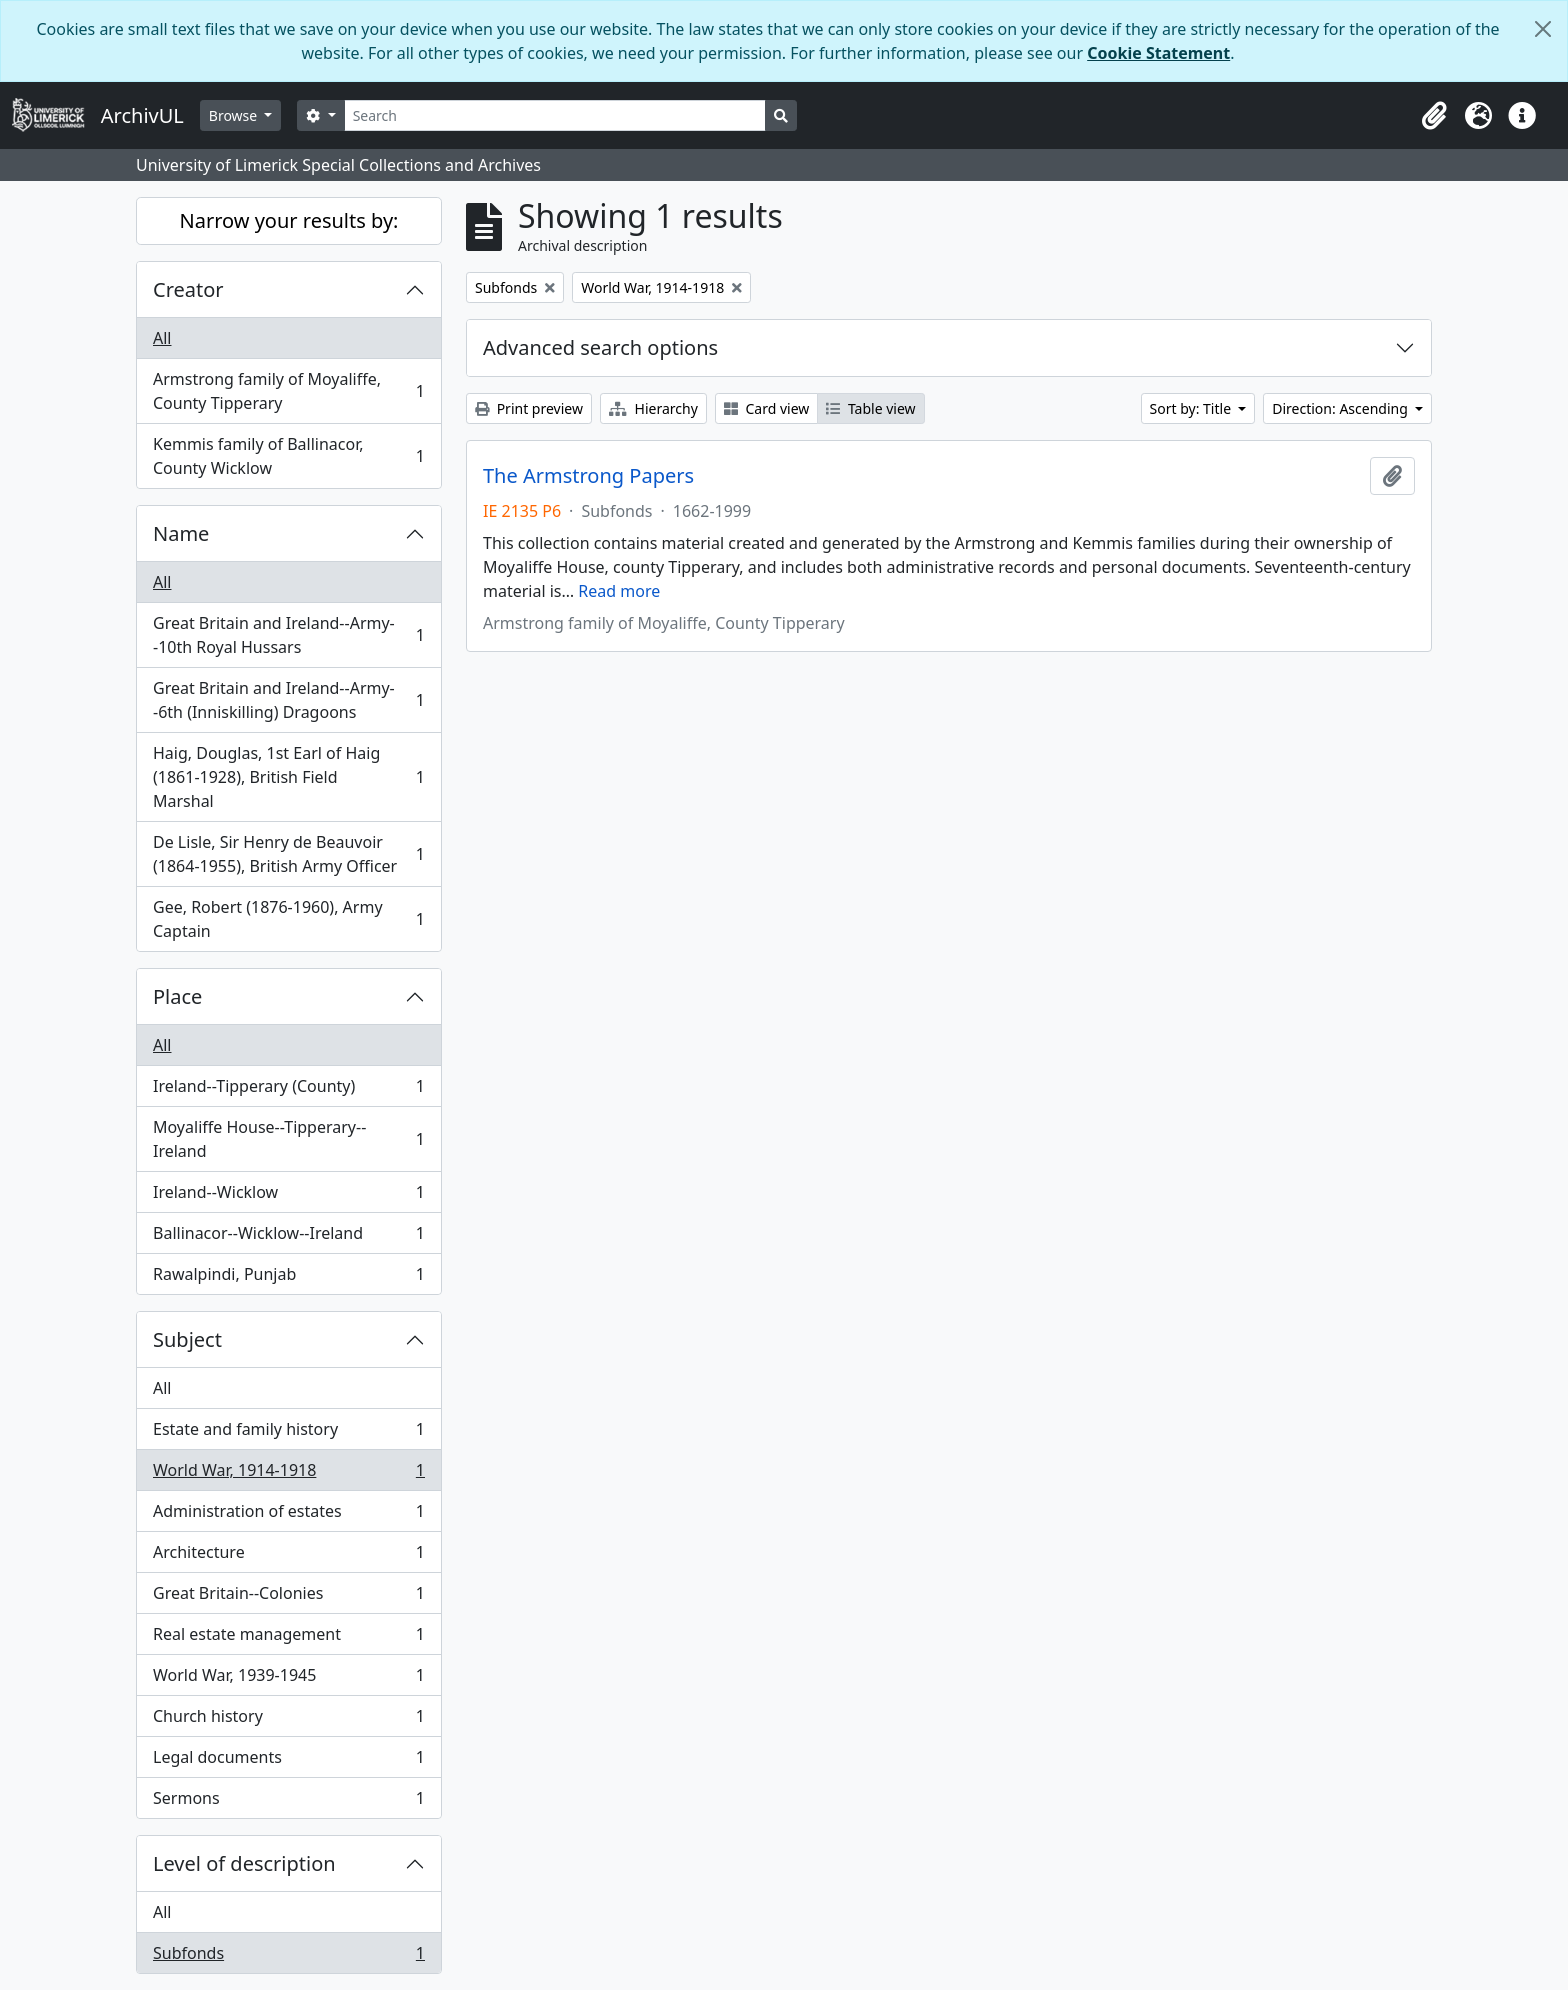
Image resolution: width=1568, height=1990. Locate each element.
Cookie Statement (1158, 53)
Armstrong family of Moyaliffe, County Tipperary (288, 391)
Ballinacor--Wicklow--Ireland (288, 1237)
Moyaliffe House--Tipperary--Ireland (288, 1139)
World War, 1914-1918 (288, 1474)
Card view (766, 408)
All (162, 338)
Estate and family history (288, 1433)
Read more (619, 591)
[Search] (555, 115)
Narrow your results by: (289, 220)
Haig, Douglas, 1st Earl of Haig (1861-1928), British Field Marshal (288, 777)
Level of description (244, 1863)
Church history (288, 1720)
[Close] (1543, 29)
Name (181, 533)
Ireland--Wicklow (288, 1196)
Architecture (288, 1556)
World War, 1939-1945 (288, 1679)
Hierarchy (653, 408)
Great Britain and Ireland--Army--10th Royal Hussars (288, 635)
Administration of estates (288, 1515)
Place (177, 996)
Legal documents (288, 1761)
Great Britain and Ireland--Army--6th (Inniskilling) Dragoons (288, 700)
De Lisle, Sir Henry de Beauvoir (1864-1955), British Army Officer (288, 854)
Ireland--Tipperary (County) (288, 1090)
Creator (188, 289)
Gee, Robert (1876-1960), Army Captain (288, 919)
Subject (187, 1339)
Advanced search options (600, 347)
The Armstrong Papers (588, 476)
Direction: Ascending (1341, 408)
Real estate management (288, 1638)
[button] (1434, 116)
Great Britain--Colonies (288, 1597)
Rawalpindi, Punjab (288, 1278)
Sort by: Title (1192, 408)
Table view (870, 408)
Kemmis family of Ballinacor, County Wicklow (288, 456)
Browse (235, 115)
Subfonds (288, 1957)
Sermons (288, 1802)
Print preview (529, 408)
